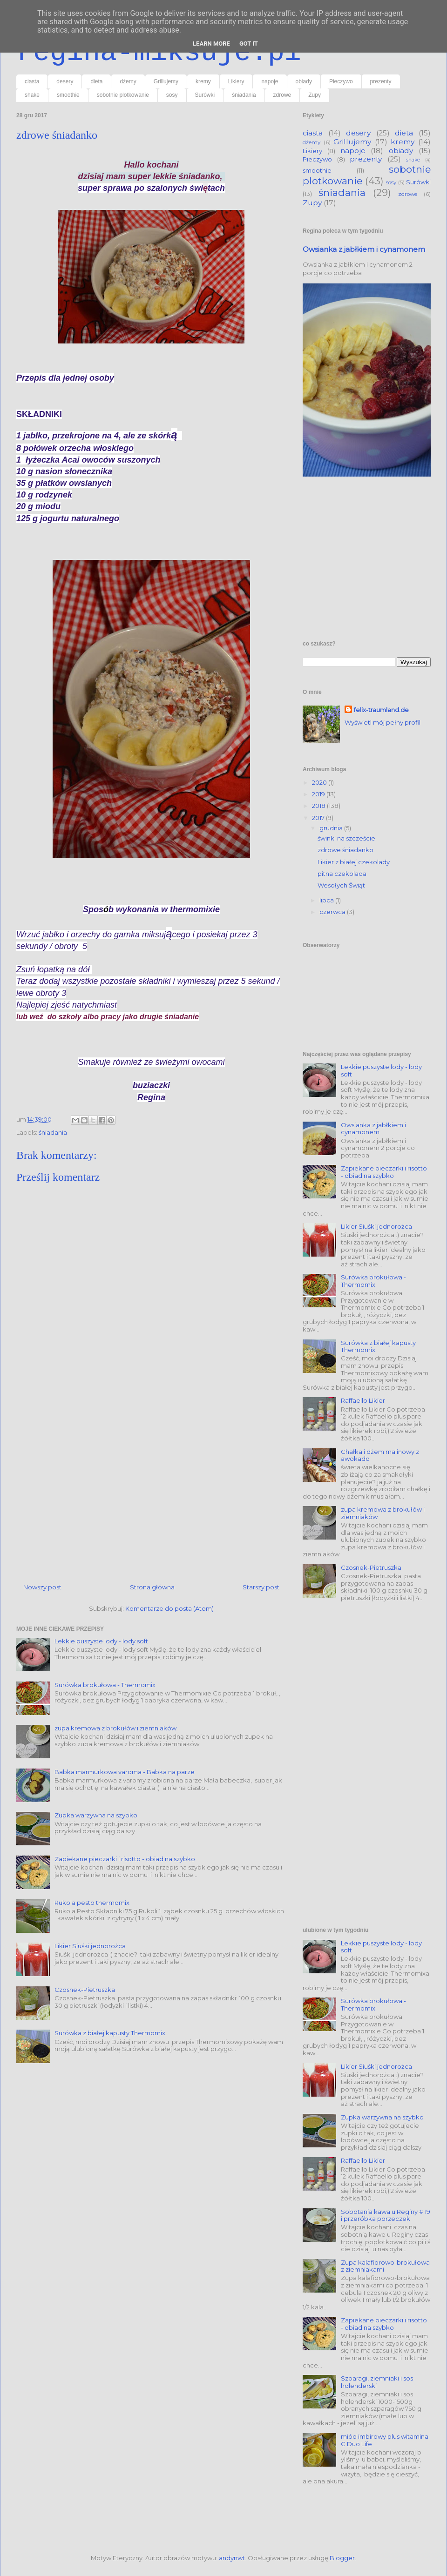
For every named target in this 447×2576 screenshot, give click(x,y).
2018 (319, 805)
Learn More (211, 43)
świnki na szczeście (346, 838)
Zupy (314, 95)
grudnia (331, 828)
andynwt (232, 2558)
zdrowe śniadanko (345, 850)
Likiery (236, 81)
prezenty (381, 81)
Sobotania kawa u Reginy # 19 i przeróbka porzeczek (385, 2215)
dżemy (128, 81)
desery (64, 81)
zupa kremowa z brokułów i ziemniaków (115, 1728)
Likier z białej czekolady (354, 862)
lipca (327, 900)
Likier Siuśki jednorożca (90, 1946)
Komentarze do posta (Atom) (169, 1608)
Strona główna (152, 1587)
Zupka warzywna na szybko (95, 1815)
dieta (96, 81)
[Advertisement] (151, 1484)
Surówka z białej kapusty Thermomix (109, 2033)
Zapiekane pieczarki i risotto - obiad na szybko (124, 1859)
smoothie (68, 95)
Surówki (205, 95)
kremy (203, 81)
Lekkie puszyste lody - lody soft (101, 1641)
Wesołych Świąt (341, 885)
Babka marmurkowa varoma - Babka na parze (124, 1772)
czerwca (333, 911)
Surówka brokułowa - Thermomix (105, 1684)
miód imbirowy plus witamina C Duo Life (384, 2440)
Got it (248, 43)
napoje (269, 81)
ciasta (32, 81)
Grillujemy (166, 81)
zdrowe (282, 95)
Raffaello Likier (363, 1400)
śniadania (244, 95)
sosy (172, 95)
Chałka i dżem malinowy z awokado (380, 1455)
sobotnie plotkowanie (123, 95)
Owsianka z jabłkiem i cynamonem (364, 249)
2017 (319, 817)
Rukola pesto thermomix (91, 1902)
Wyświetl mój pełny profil (382, 722)
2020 (320, 782)
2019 (319, 794)
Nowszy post (42, 1587)
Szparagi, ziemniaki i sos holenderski (377, 2381)
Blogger (342, 2558)
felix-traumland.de (381, 709)
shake (32, 95)
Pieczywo (341, 81)
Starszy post (261, 1587)
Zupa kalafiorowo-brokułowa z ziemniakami (385, 2266)
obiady (304, 81)
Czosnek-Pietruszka (84, 1989)
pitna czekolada (342, 873)
